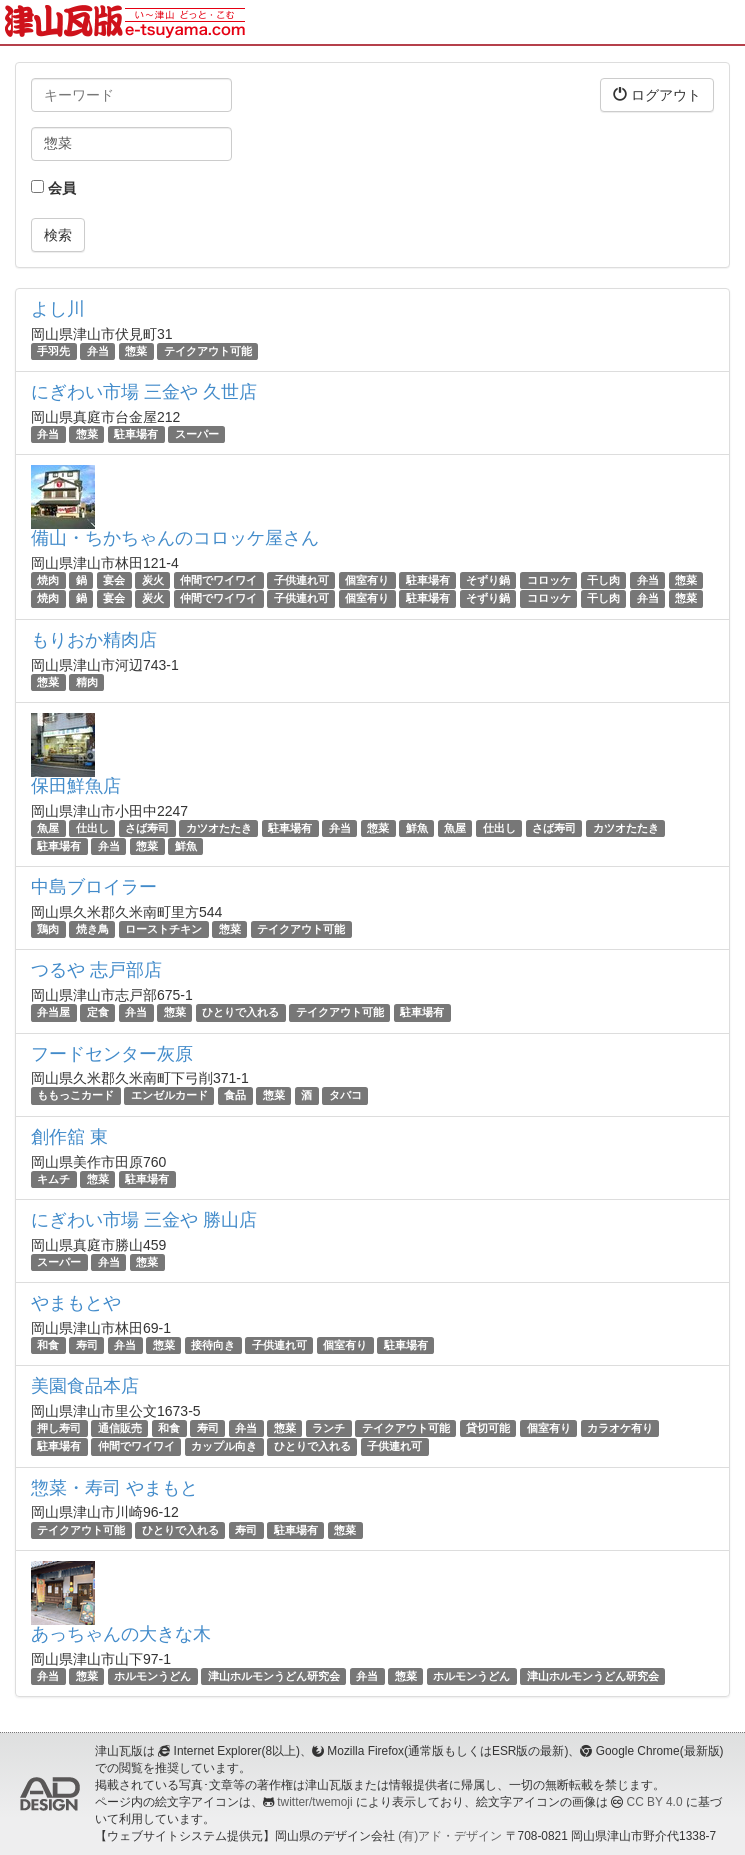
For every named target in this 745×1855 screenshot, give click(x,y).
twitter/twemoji (314, 1802)
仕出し (92, 828)
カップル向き (224, 1446)
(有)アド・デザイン (450, 1836)
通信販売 (120, 1428)
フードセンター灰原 (112, 1054)
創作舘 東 (69, 1137)
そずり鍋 (488, 580)
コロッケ (549, 580)
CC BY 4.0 (655, 1802)
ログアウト (657, 94)
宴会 (114, 580)
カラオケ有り (620, 1428)
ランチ (328, 1428)
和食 (48, 1345)
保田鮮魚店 (76, 786)
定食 (98, 1012)
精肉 (87, 682)
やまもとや (76, 1303)
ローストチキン (163, 929)
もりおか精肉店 (94, 640)
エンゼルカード (169, 1096)
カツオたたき (219, 828)
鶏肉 (48, 929)
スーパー (197, 434)
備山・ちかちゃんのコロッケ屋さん (175, 538)
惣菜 (136, 351)
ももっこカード (75, 1096)
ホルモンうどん (152, 1676)
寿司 (87, 1345)
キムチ (53, 1179)
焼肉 (48, 580)
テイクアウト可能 (208, 351)
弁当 (98, 351)
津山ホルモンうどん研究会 (274, 1676)
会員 (53, 188)
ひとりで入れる (240, 1012)
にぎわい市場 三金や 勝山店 (144, 1220)
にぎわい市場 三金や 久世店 (144, 392)
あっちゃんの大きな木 (121, 1634)
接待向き (213, 1345)
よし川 (58, 309)
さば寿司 (147, 828)
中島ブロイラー (94, 887)
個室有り (367, 580)
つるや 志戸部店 (96, 970)
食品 (235, 1096)
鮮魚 (417, 828)
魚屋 (48, 828)
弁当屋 (53, 1012)
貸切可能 (488, 1428)
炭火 (153, 580)
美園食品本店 (85, 1386)
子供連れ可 (301, 580)
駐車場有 (136, 434)
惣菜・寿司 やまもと (114, 1488)
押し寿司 (59, 1428)
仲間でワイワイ (218, 580)
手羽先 (53, 351)
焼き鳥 (92, 929)
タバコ (345, 1096)
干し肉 (603, 580)
